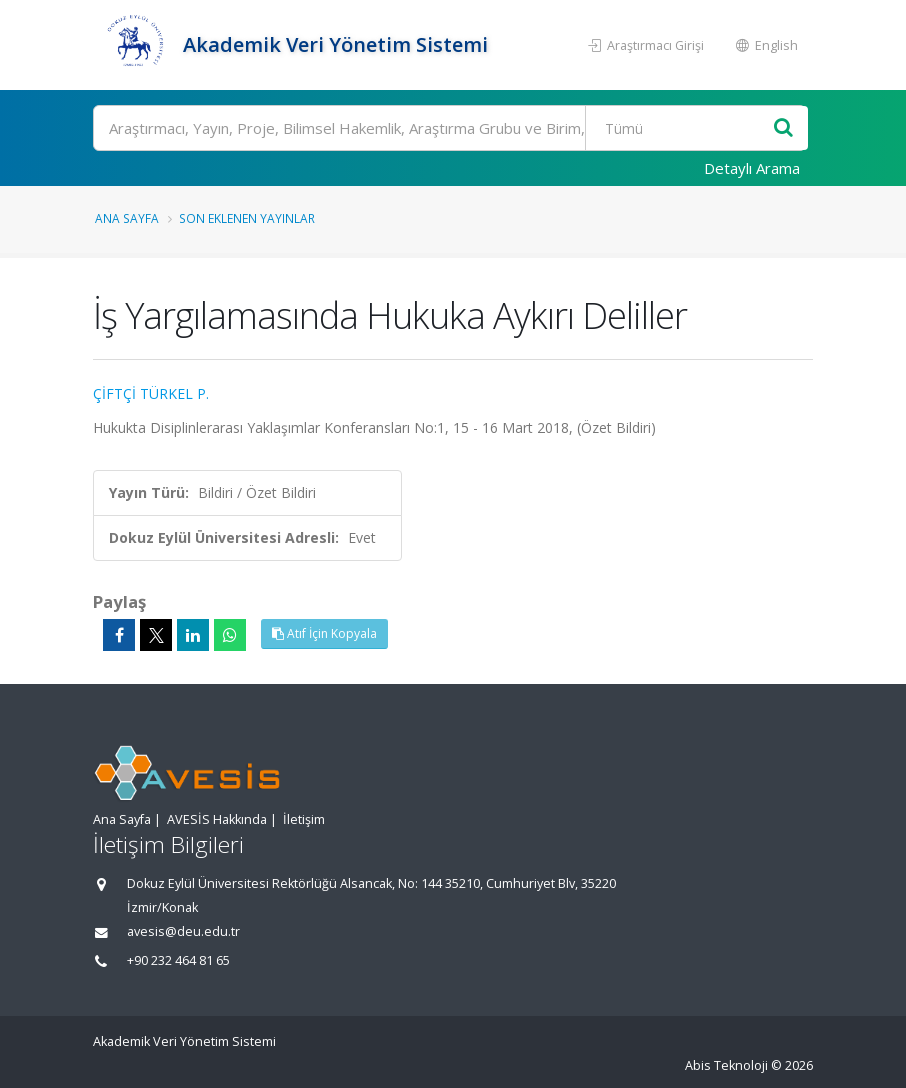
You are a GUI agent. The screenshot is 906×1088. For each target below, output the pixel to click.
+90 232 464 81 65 (178, 960)
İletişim (304, 819)
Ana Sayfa (127, 218)
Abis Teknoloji (726, 1065)
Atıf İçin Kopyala (324, 633)
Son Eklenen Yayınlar (247, 218)
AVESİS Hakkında (217, 819)
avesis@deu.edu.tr (183, 931)
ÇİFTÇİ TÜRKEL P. (151, 393)
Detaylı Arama (752, 168)
